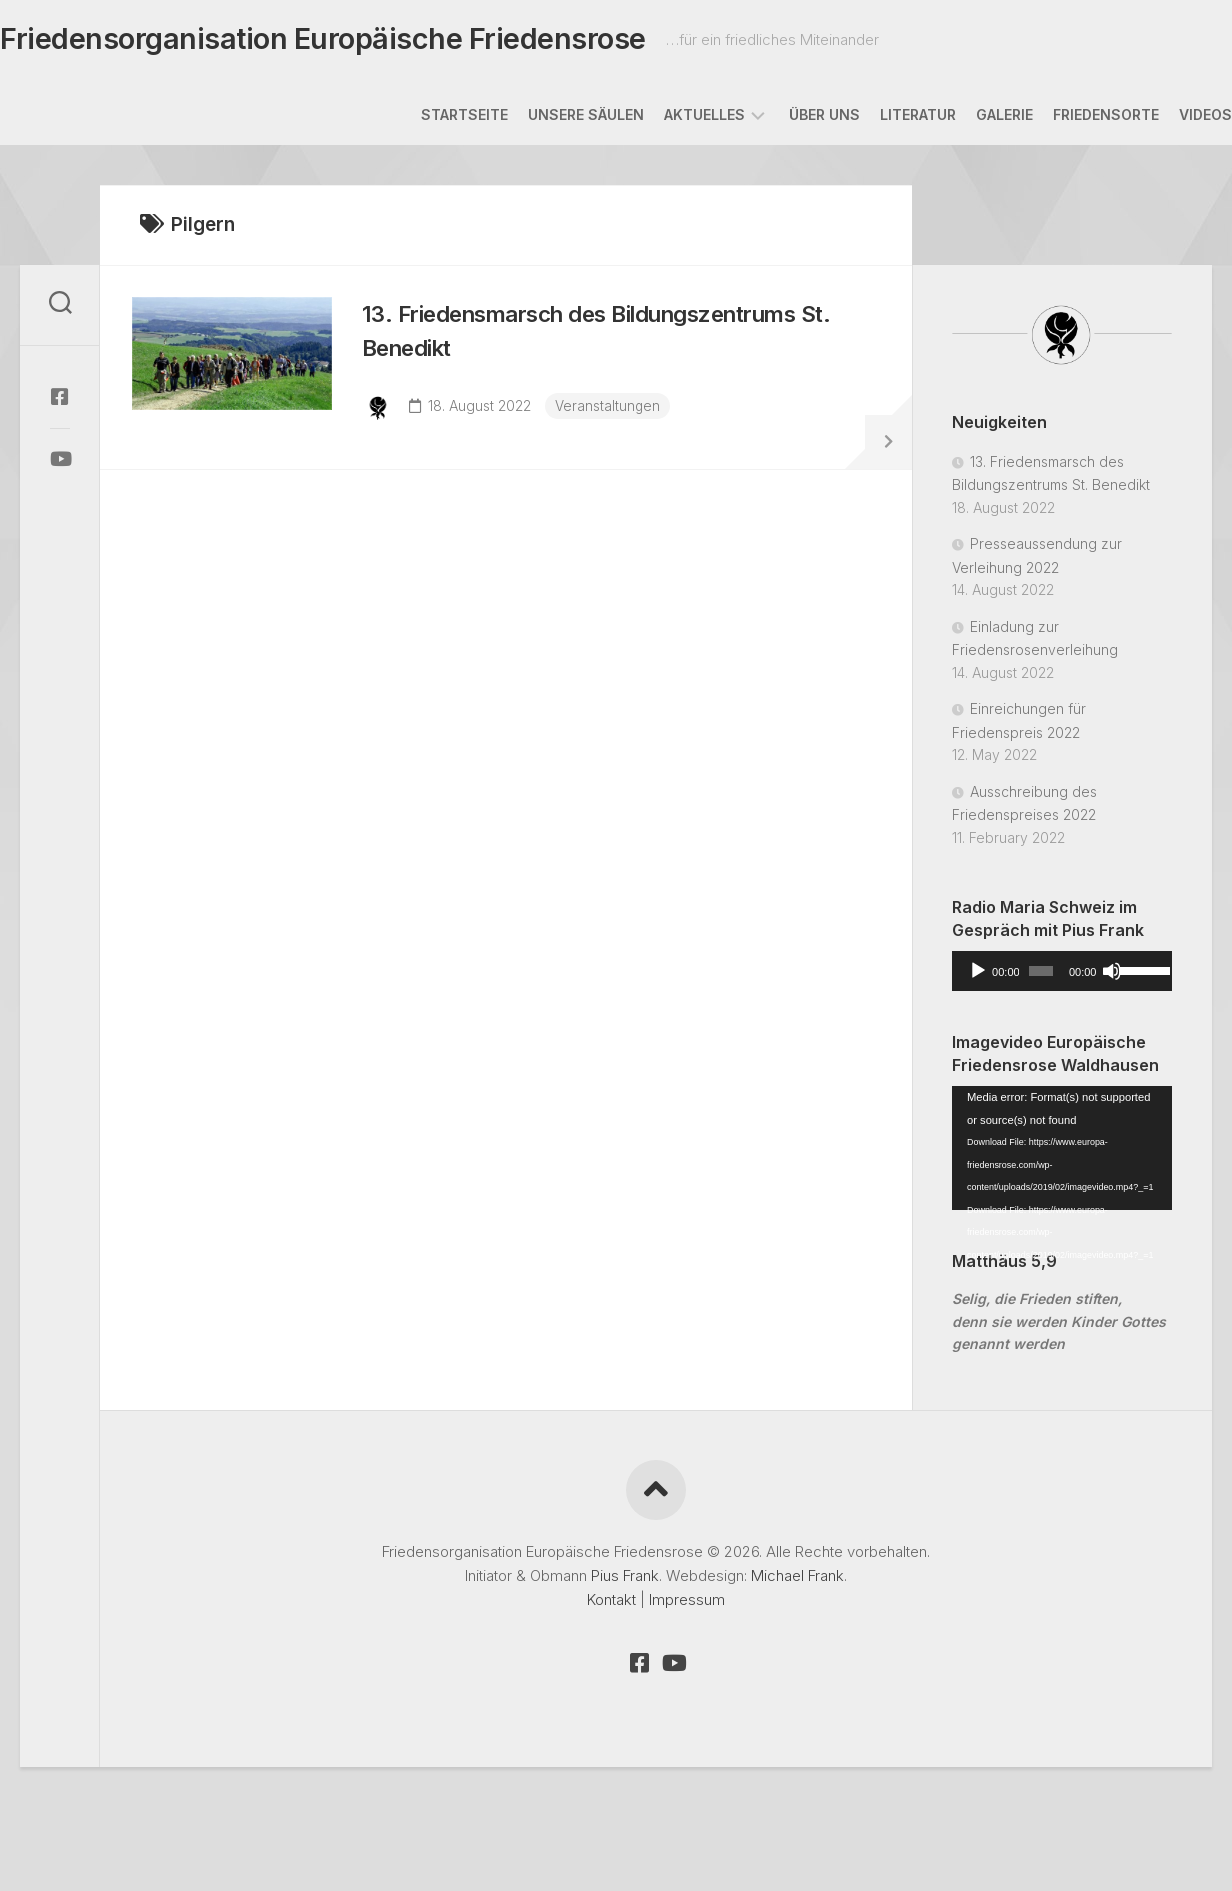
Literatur (878, 118)
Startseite (424, 118)
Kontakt (611, 1603)
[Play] (978, 975)
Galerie (964, 118)
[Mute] (1112, 975)
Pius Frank (625, 1579)
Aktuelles (664, 118)
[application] (1062, 975)
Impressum (687, 1603)
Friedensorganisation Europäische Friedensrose (350, 41)
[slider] (1041, 975)
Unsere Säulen (546, 118)
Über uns (784, 118)
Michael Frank (797, 1579)
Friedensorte (1066, 118)
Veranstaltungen (616, 417)
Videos (1165, 118)
